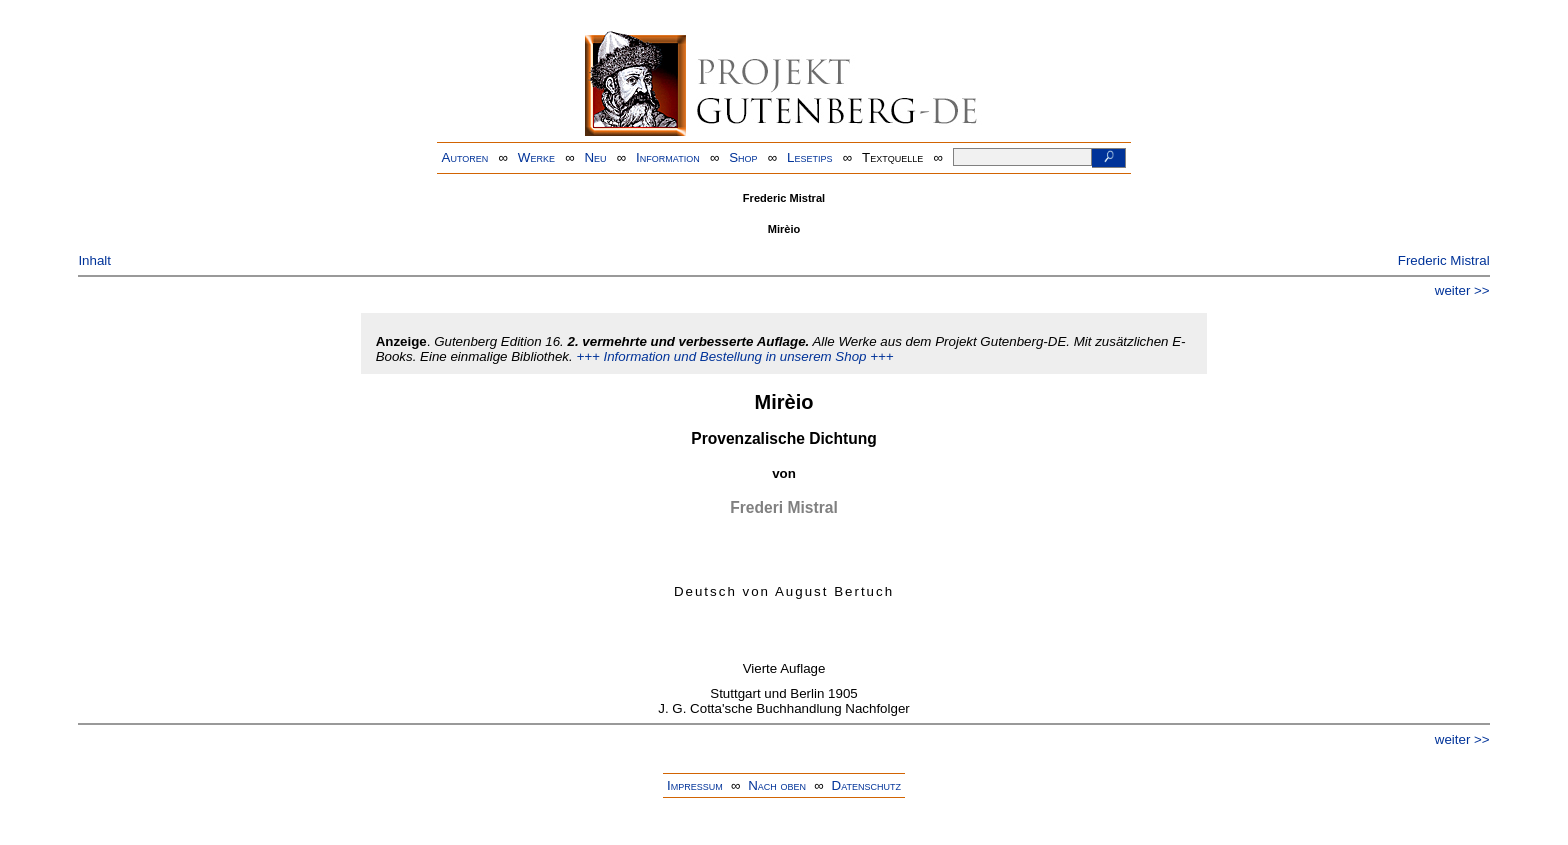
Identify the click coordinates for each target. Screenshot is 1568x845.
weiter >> (1462, 290)
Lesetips (809, 157)
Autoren (465, 157)
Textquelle (892, 157)
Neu (595, 157)
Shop (743, 157)
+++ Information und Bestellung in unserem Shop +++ (734, 356)
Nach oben (777, 785)
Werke (536, 157)
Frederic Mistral (1444, 260)
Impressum (695, 785)
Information (668, 157)
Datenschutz (866, 785)
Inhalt (94, 260)
